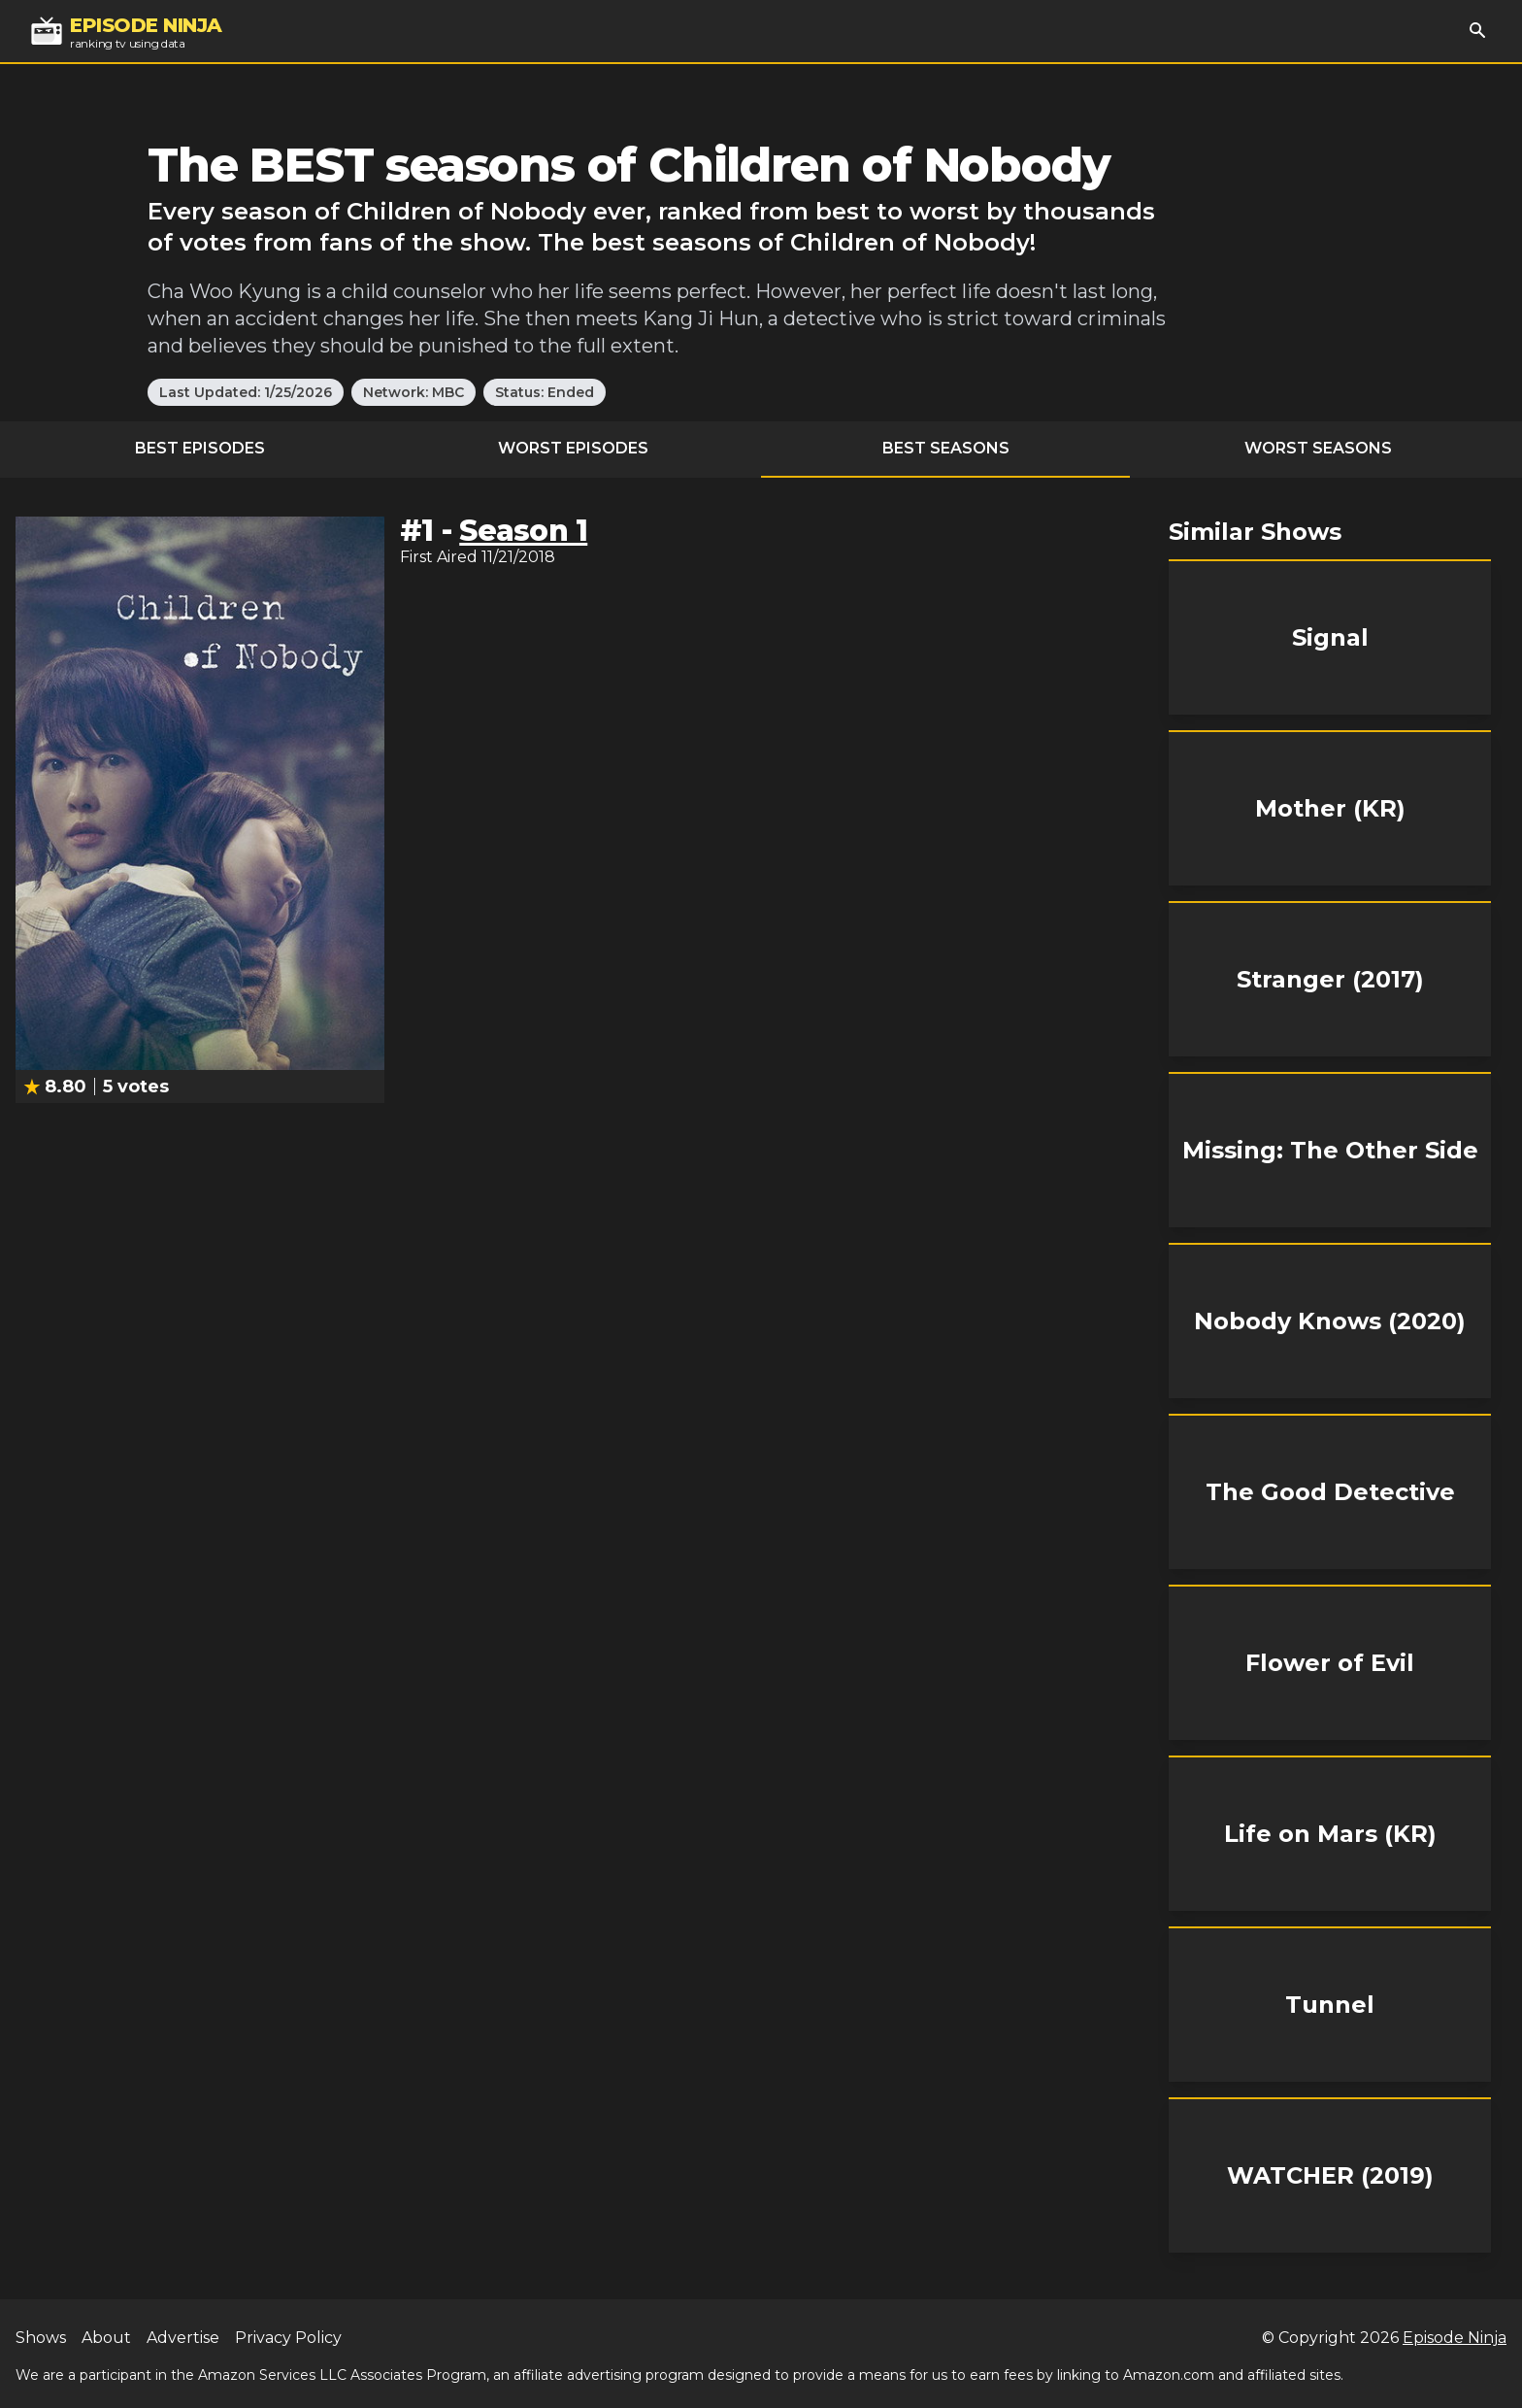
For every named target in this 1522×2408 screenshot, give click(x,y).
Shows (41, 2337)
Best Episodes (200, 448)
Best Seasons (945, 448)
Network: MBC (413, 392)
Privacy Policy (288, 2337)
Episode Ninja (1454, 2337)
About (106, 2337)
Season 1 (523, 531)
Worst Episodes (573, 448)
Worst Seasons (1318, 448)
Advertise (183, 2337)
